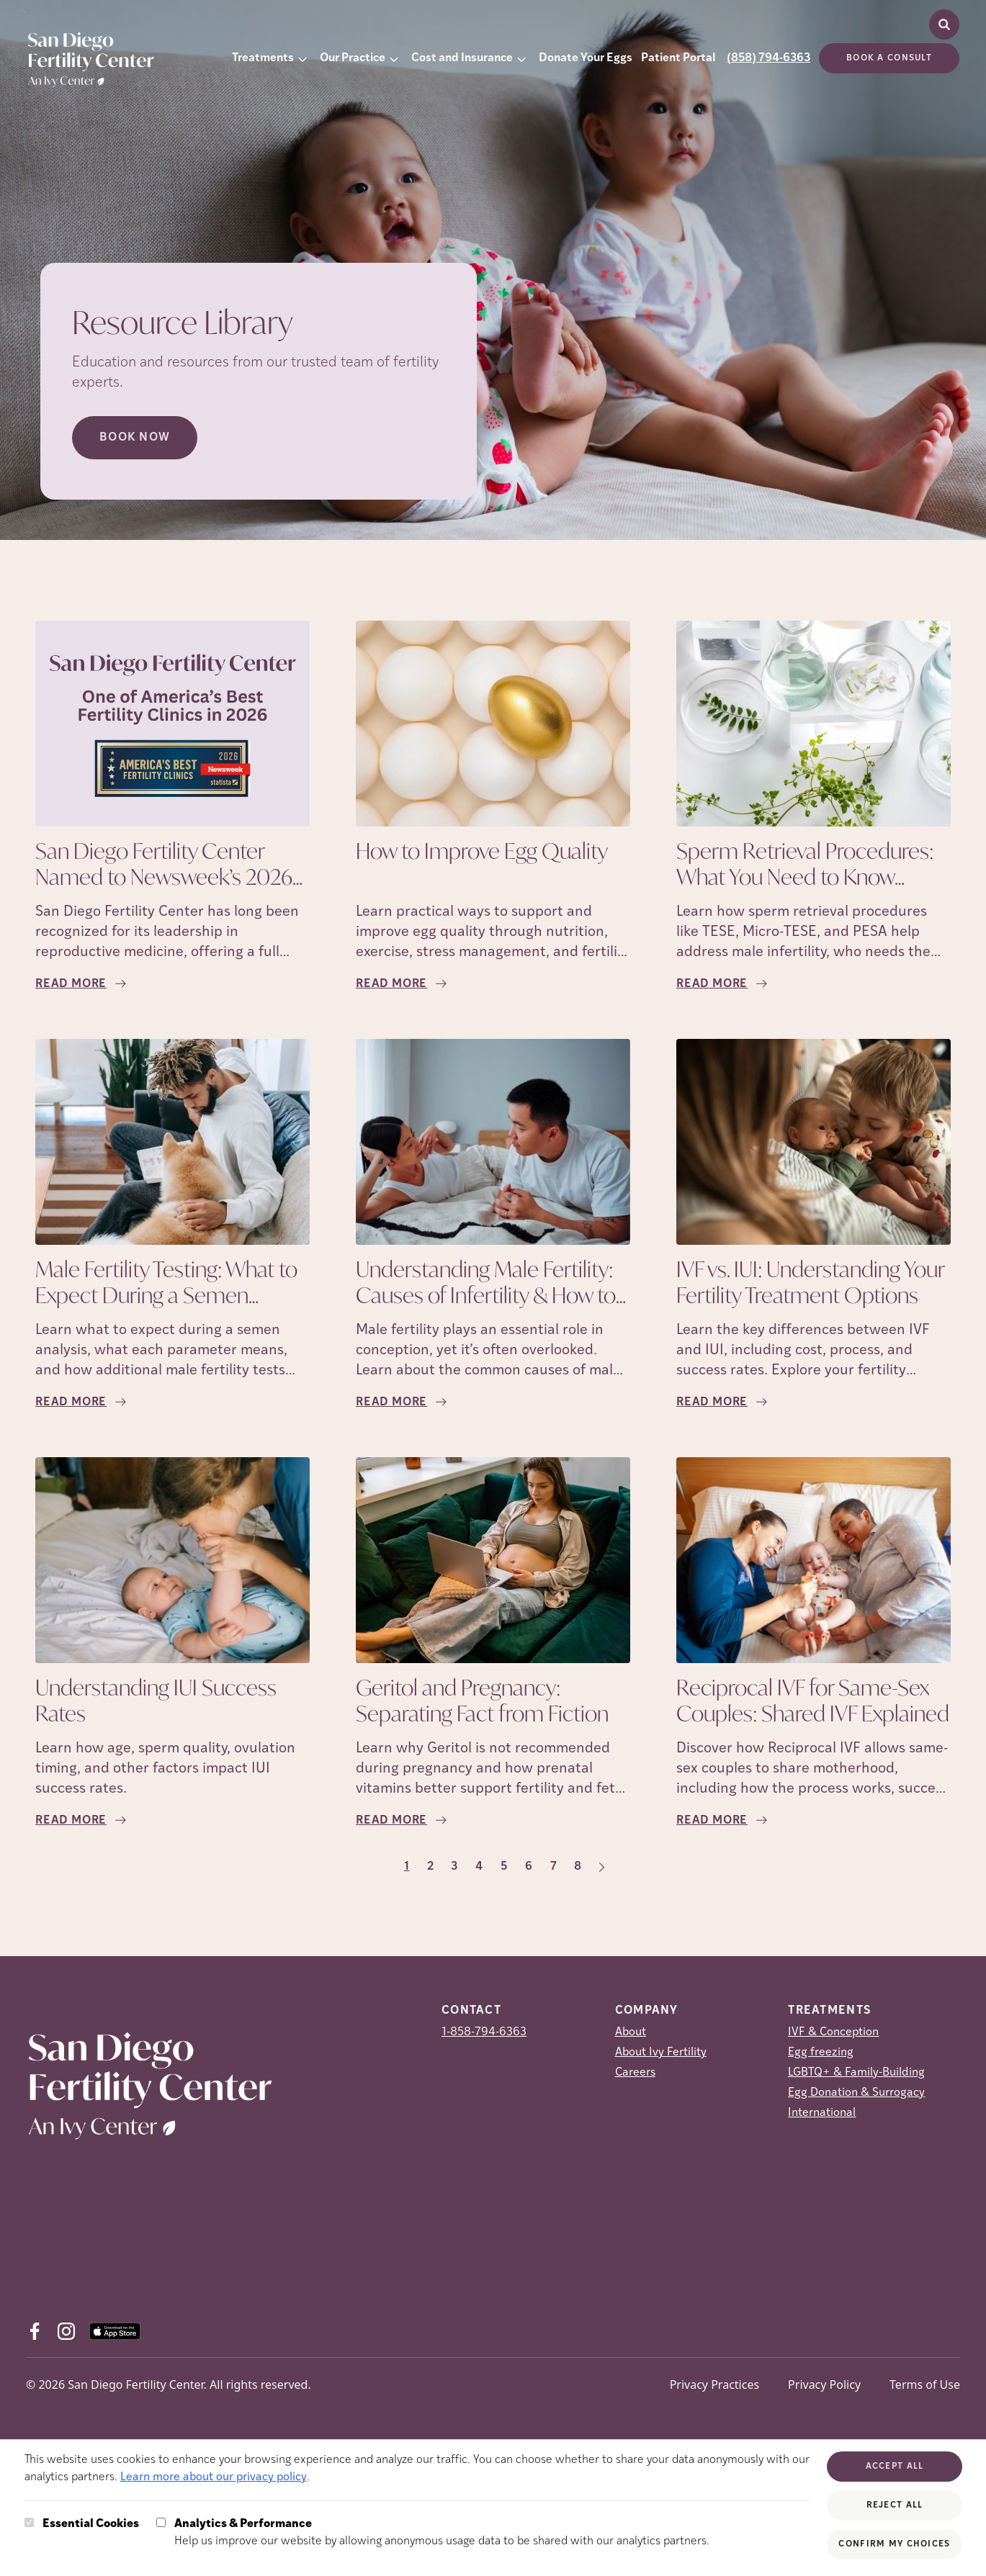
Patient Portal (678, 58)
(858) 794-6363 (768, 58)
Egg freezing (820, 2052)
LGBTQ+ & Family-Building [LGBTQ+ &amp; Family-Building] (856, 2073)
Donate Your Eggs (585, 58)
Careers (635, 2073)
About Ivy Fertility (661, 2052)
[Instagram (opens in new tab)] (66, 2331)
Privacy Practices (714, 2384)
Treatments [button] (263, 58)
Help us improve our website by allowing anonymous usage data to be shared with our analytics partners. (441, 2531)
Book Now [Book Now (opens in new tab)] (134, 437)
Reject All (894, 2505)
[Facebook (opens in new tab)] (34, 2331)
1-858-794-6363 (484, 2032)
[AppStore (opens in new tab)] (114, 2331)
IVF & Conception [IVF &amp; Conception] (833, 2032)
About (630, 2032)
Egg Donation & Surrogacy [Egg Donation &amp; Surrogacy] (856, 2093)
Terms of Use (924, 2384)
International (822, 2113)
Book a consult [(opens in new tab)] (889, 58)
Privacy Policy (824, 2384)
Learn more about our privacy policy (213, 2477)
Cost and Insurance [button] (462, 58)
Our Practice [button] (352, 58)
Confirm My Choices (894, 2544)
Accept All (895, 2466)
